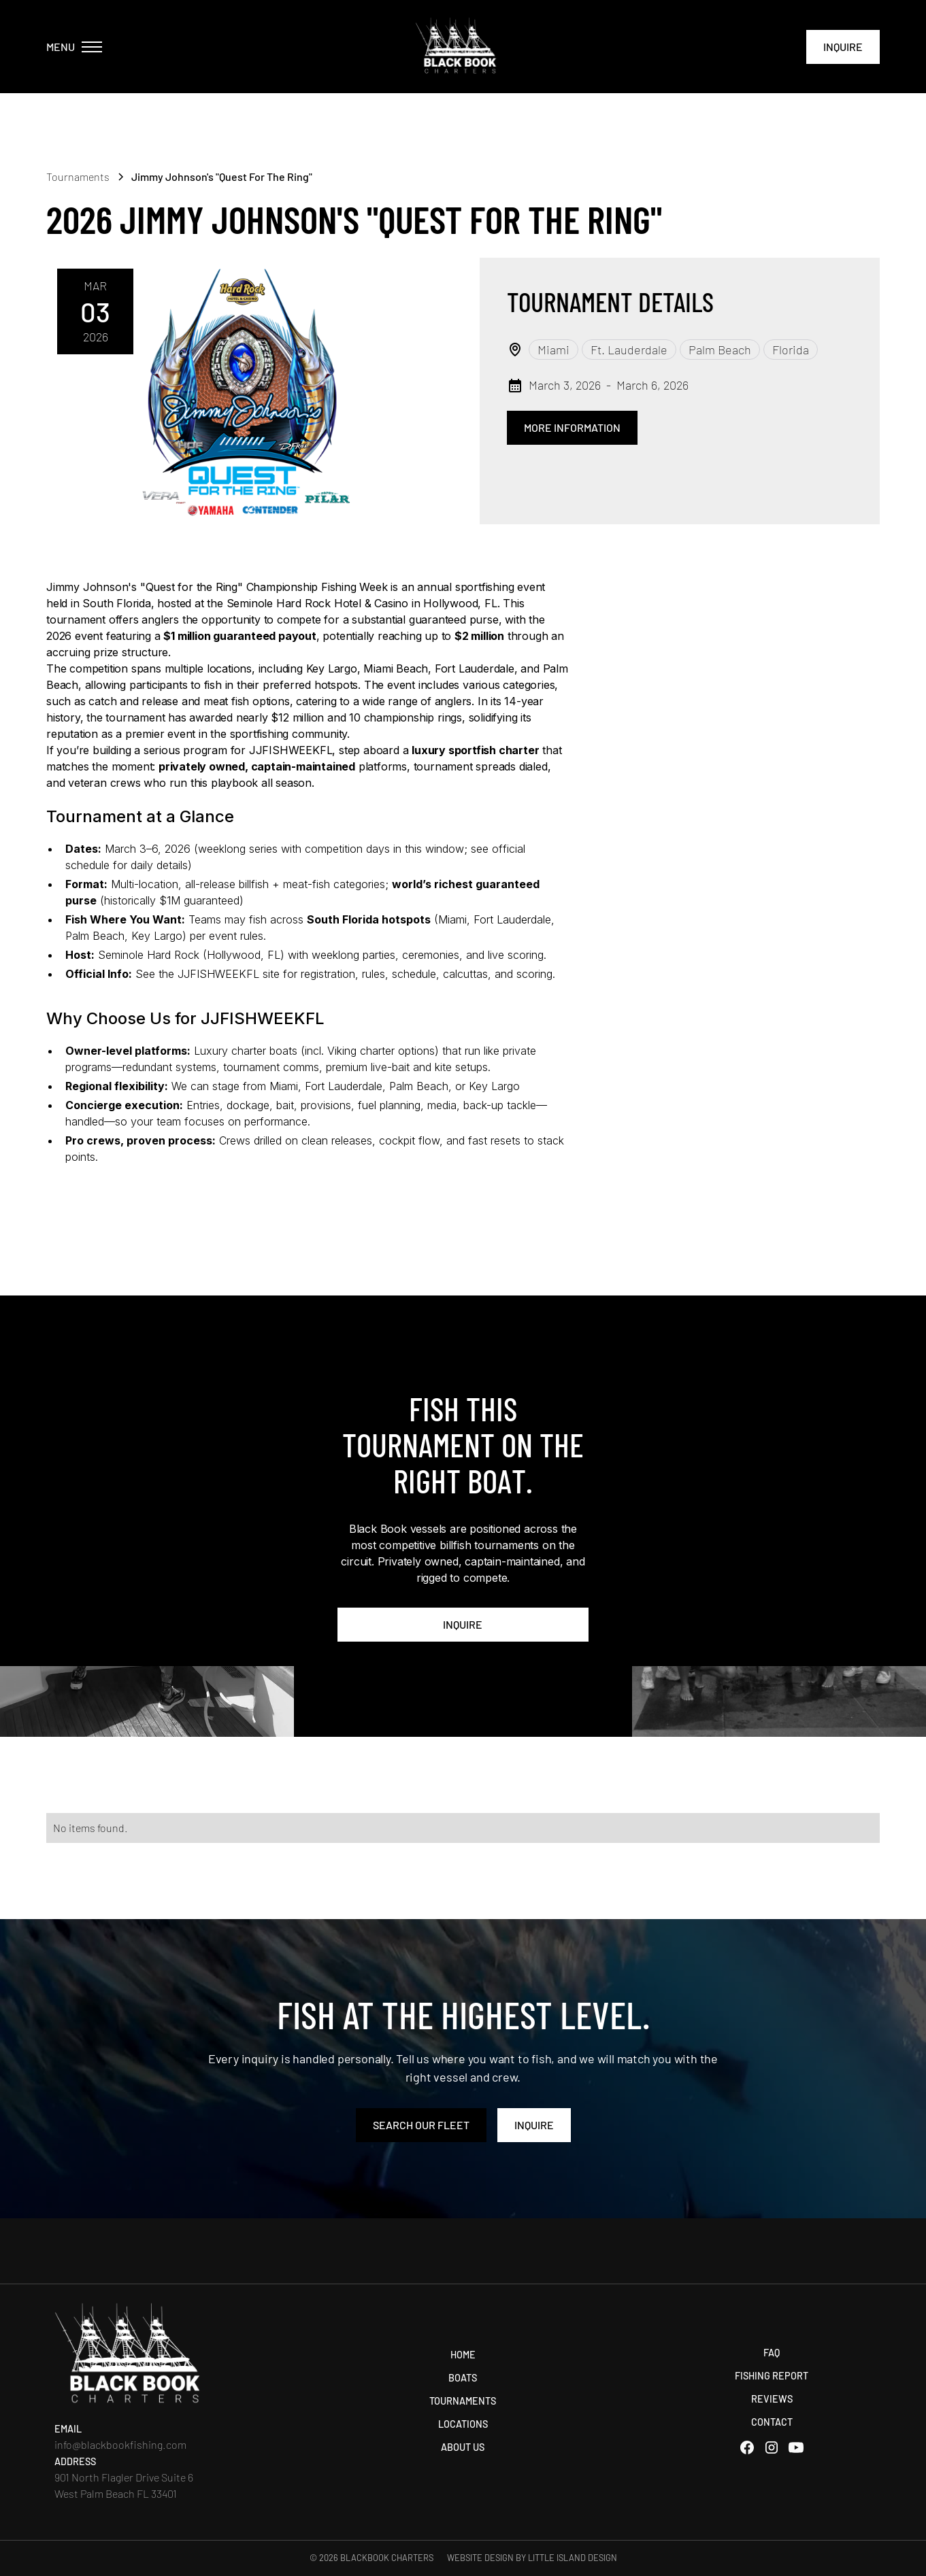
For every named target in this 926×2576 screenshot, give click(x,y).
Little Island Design (572, 2557)
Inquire (843, 46)
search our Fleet (421, 2124)
